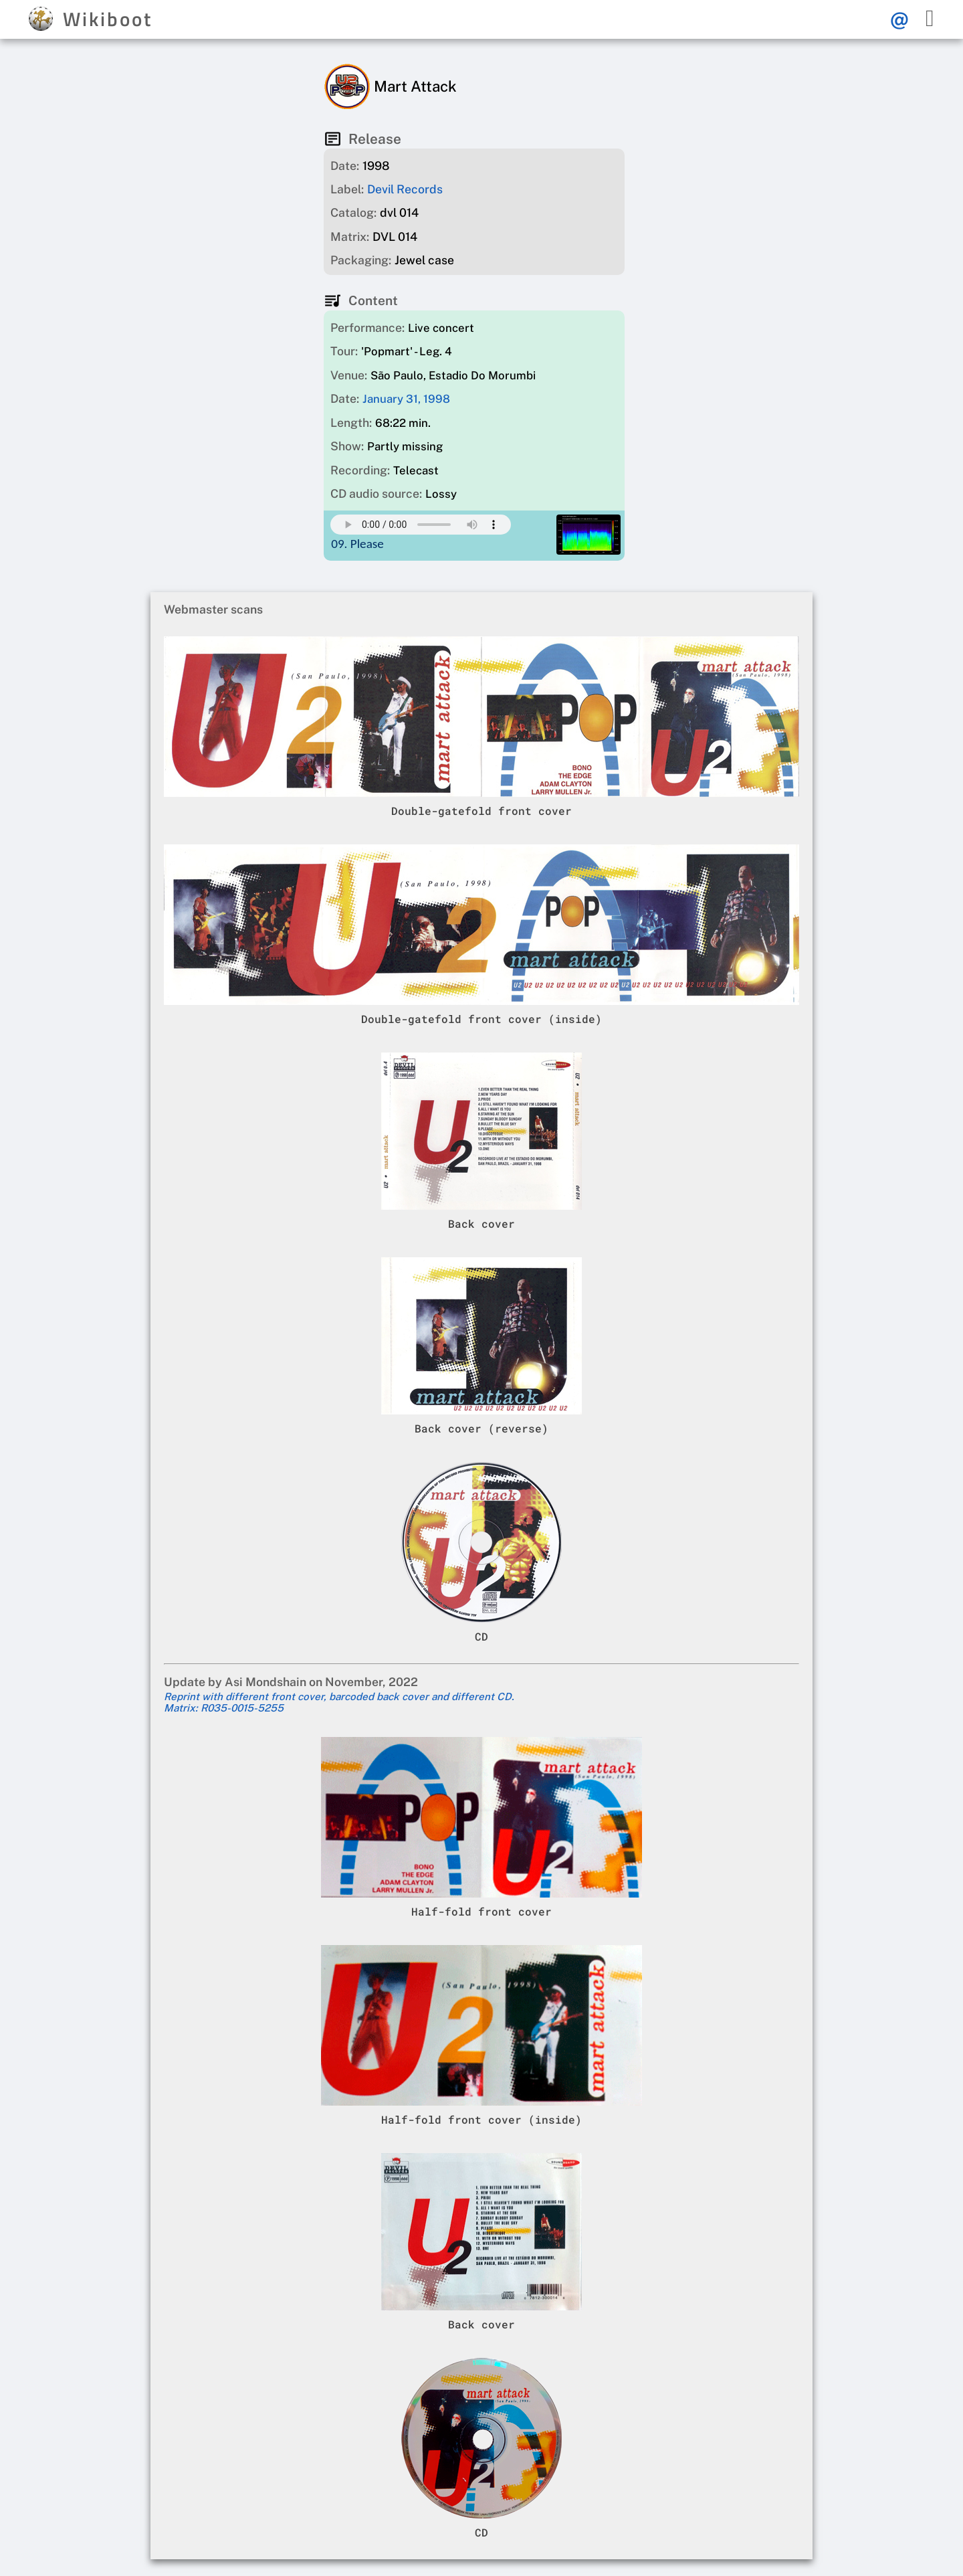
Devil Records (405, 189)
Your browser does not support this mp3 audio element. (420, 525)
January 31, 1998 (406, 398)
